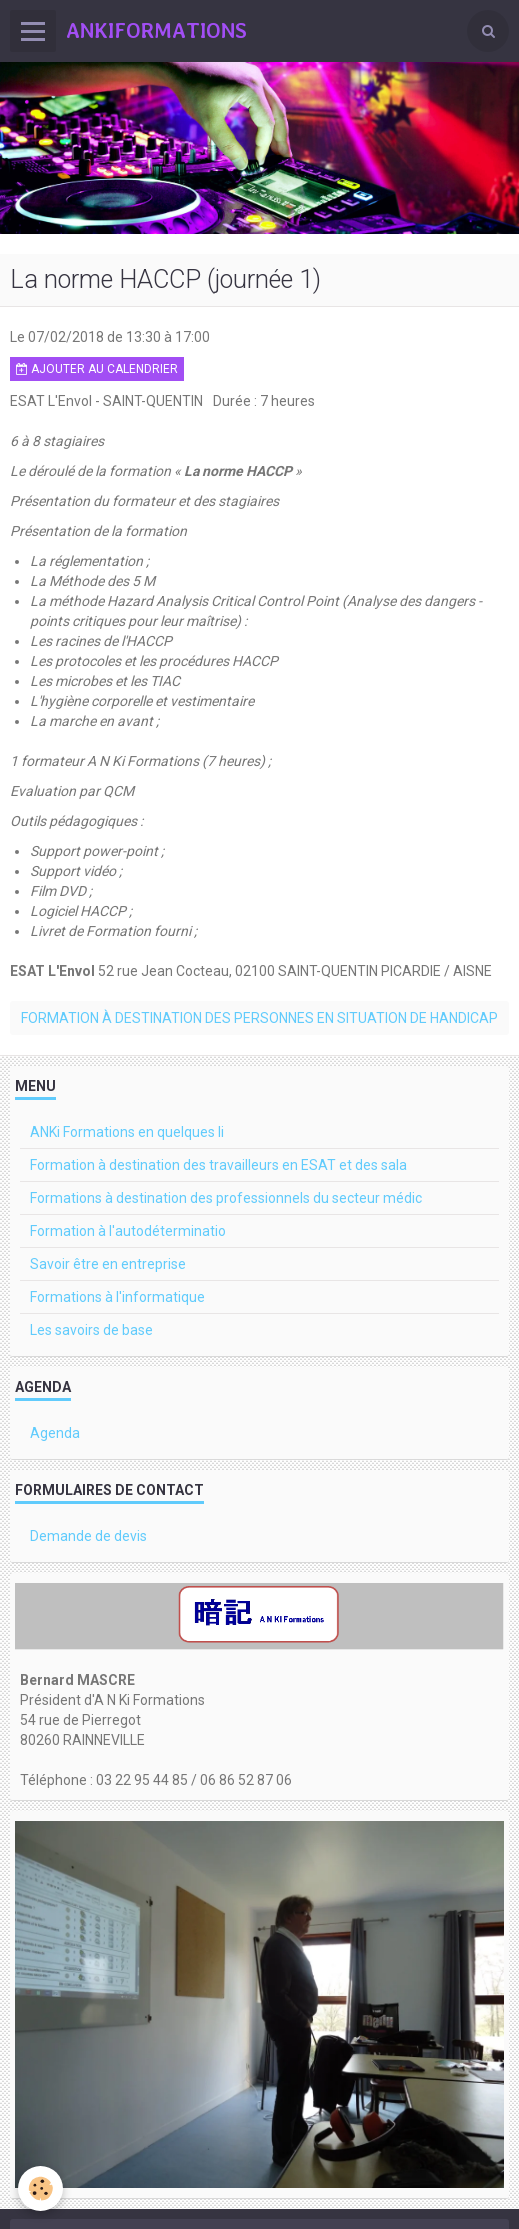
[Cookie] (40, 2188)
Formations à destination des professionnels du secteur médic (226, 1198)
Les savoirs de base (91, 1330)
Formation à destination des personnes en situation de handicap (259, 1018)
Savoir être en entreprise (108, 1264)
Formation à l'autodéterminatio (128, 1231)
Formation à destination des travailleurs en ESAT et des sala (218, 1165)
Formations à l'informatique (117, 1297)
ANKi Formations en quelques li (127, 1132)
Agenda (55, 1433)
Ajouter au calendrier (97, 369)
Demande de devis (88, 1536)
